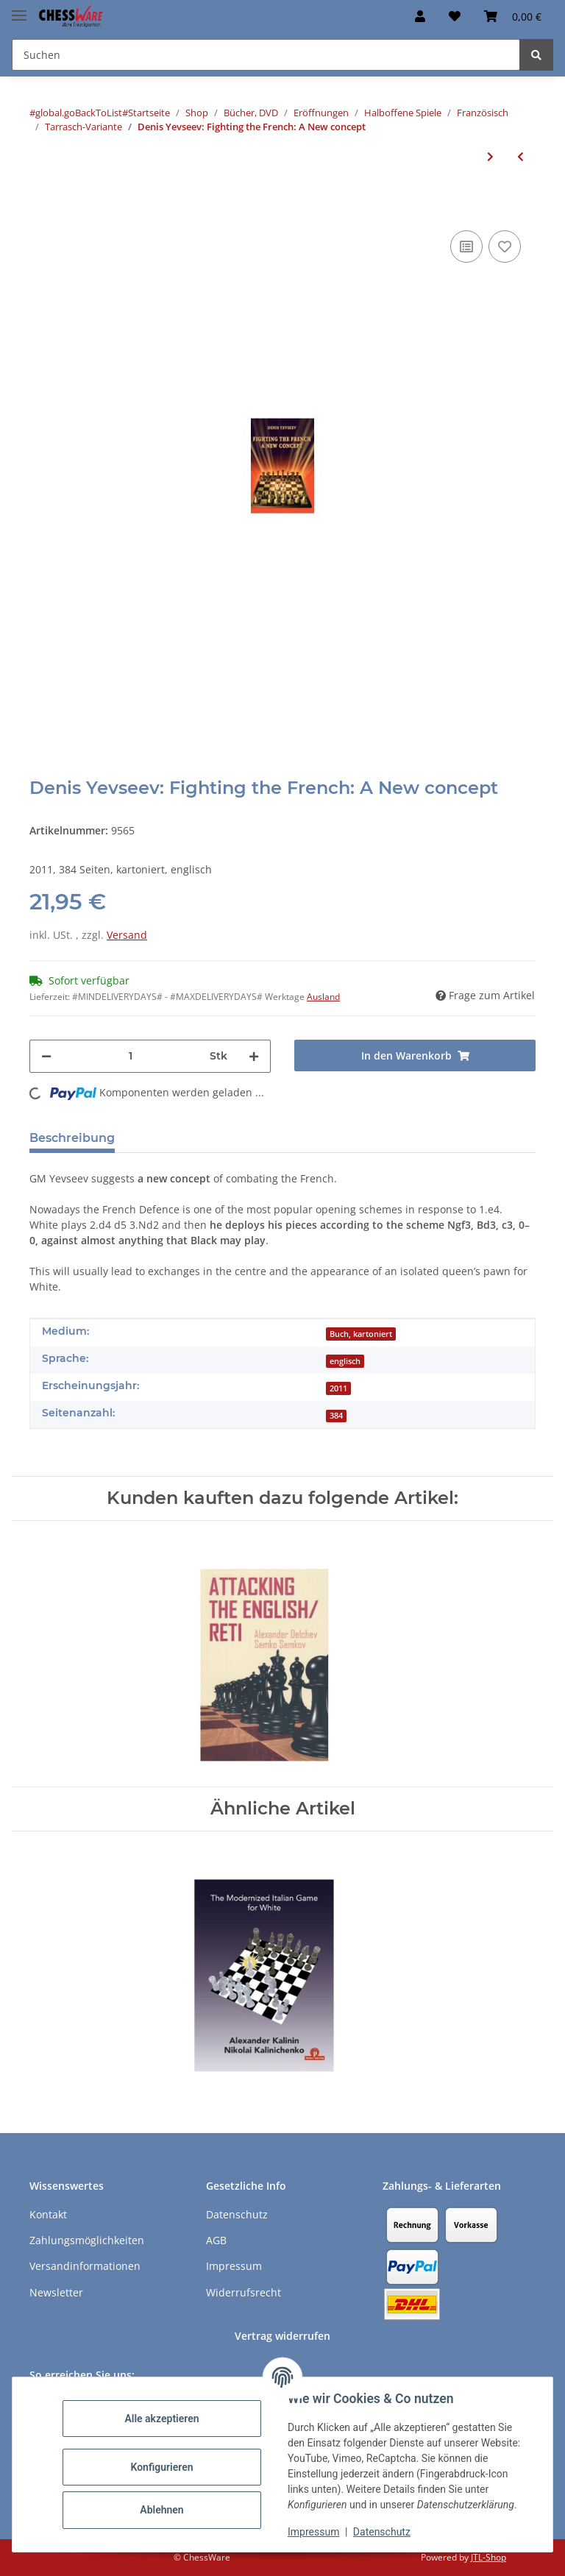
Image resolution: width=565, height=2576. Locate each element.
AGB (216, 2240)
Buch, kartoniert (361, 1334)
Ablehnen (161, 2510)
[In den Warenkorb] (41, 204)
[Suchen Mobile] (266, 55)
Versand (127, 935)
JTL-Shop (488, 2557)
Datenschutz (382, 2532)
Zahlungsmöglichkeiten (86, 2240)
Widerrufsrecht (243, 2292)
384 (336, 1416)
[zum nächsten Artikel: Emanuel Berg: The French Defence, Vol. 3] (490, 156)
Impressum (313, 2532)
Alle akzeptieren (161, 2418)
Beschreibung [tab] (72, 1138)
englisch (345, 1361)
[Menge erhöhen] (254, 1056)
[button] (420, 16)
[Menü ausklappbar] (19, 9)
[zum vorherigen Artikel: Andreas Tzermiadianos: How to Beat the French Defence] (520, 156)
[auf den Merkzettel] (504, 246)
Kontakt (48, 2214)
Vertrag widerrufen (282, 2336)
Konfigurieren (161, 2467)
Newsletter (56, 2292)
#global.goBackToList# (78, 112)
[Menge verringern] (46, 1056)
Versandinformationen (85, 2266)
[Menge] (130, 1056)
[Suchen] (536, 55)
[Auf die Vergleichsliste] (466, 246)
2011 (338, 1388)
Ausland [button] (323, 996)
